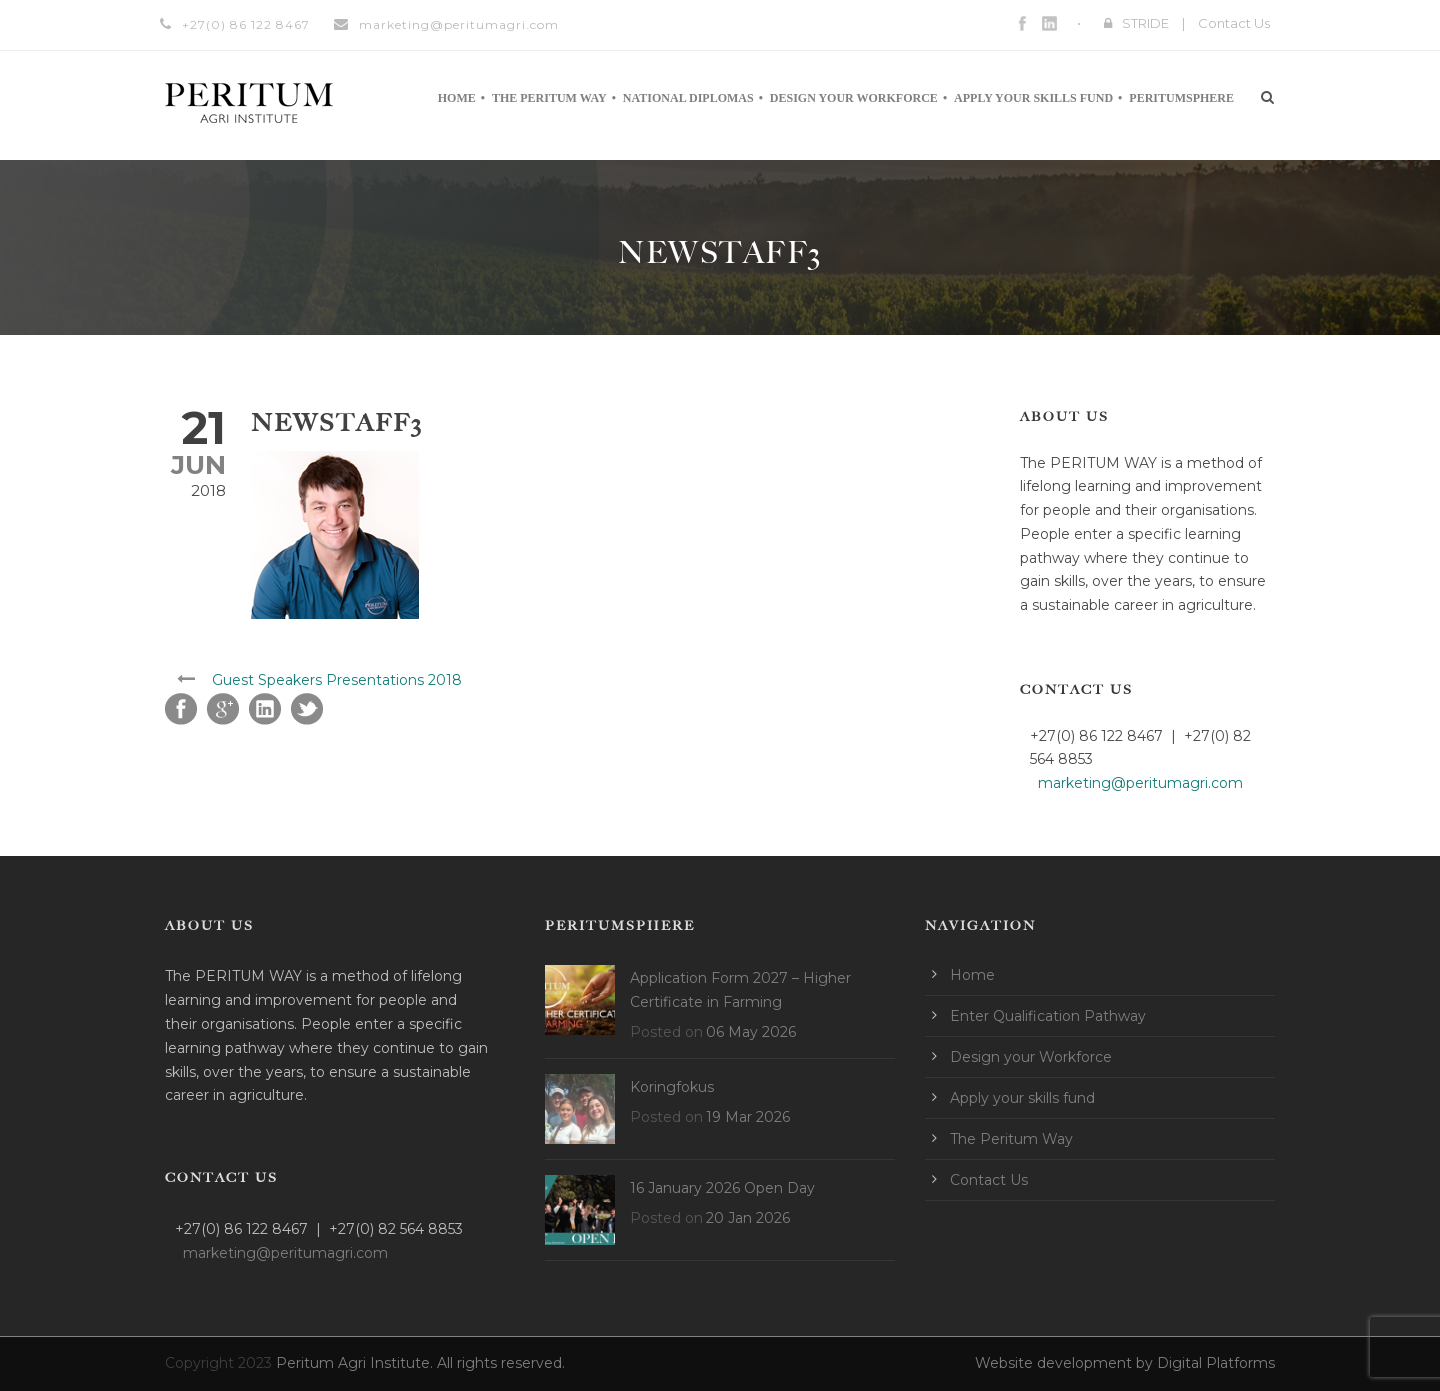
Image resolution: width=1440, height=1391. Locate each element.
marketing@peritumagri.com (459, 24)
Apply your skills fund (1033, 98)
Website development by (1066, 1363)
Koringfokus (672, 1087)
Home (457, 98)
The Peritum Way (549, 98)
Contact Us (1234, 23)
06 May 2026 (751, 1032)
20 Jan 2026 (748, 1218)
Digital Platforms (1216, 1363)
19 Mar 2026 (748, 1117)
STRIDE (1145, 23)
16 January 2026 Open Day (722, 1188)
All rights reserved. (501, 1363)
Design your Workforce (854, 98)
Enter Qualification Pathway (1048, 1016)
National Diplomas (688, 98)
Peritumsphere (1181, 98)
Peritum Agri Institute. (356, 1363)
